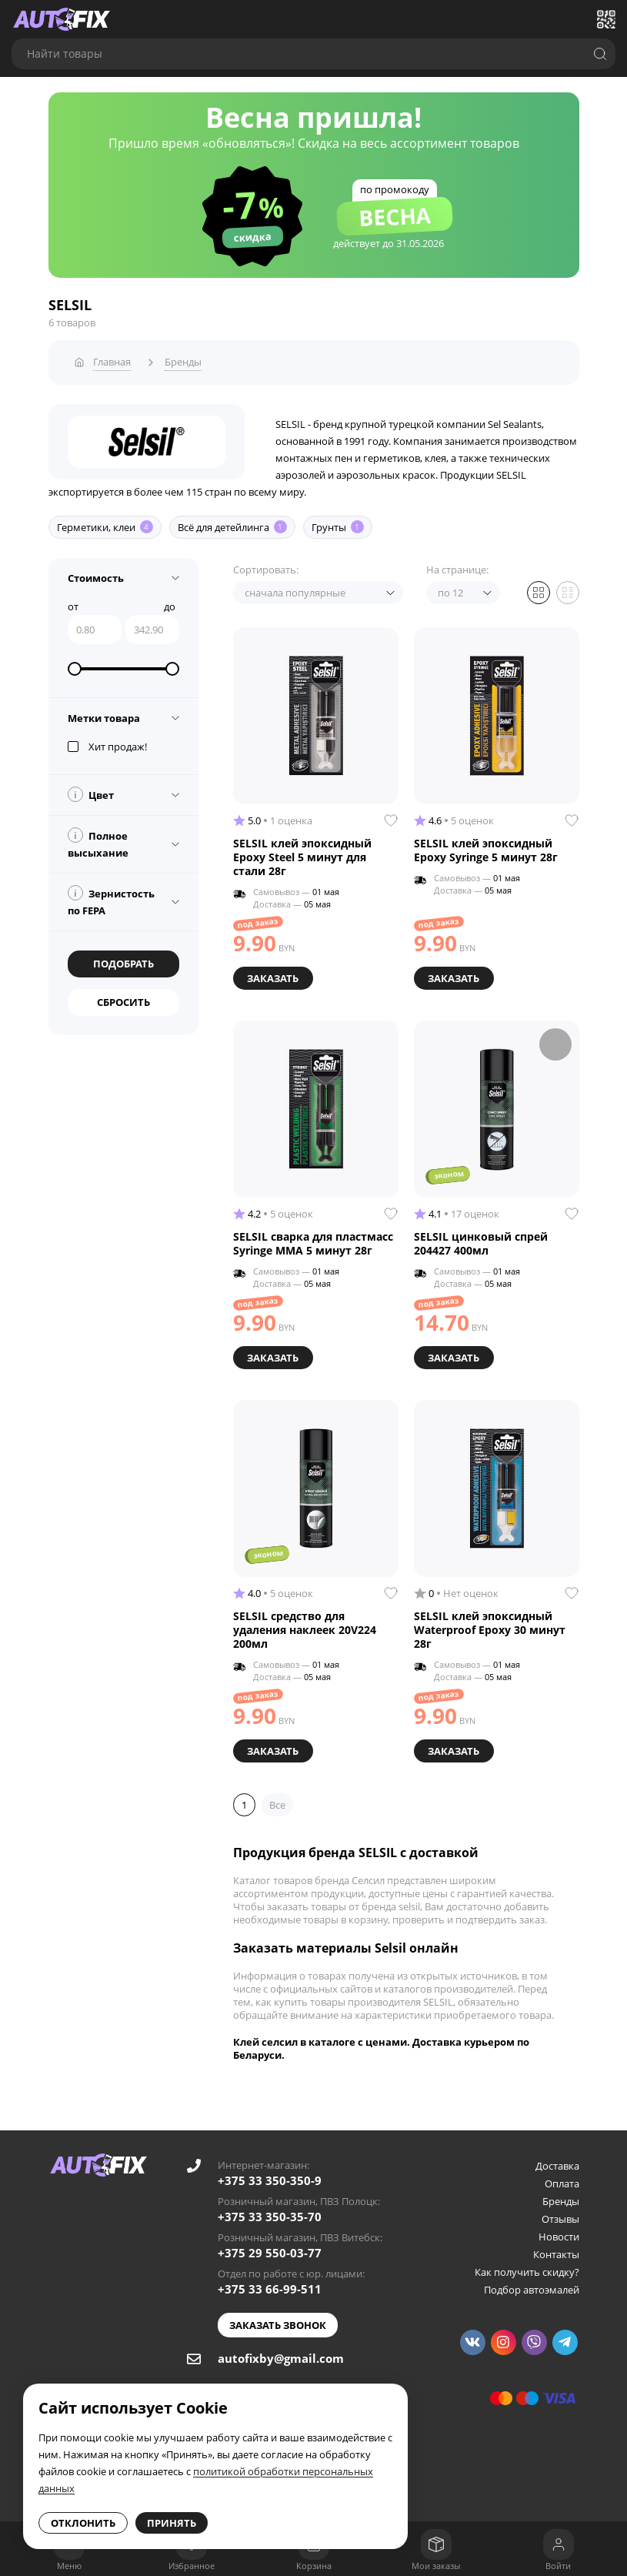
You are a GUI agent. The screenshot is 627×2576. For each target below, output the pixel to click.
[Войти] (558, 2544)
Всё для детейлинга (232, 523)
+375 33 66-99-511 (270, 2280)
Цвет (91, 790)
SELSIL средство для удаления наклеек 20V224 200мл (304, 1623)
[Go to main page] (62, 19)
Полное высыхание (98, 840)
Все (277, 1796)
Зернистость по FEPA (111, 897)
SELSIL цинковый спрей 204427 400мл (481, 1238)
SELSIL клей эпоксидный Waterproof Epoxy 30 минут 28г (489, 1623)
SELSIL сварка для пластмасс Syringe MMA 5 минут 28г (313, 1238)
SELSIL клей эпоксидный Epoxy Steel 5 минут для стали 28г (302, 853)
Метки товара (104, 714)
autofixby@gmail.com (281, 2349)
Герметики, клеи (105, 523)
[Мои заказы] (436, 2544)
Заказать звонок (277, 2317)
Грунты (338, 523)
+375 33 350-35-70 (270, 2208)
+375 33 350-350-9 (270, 2172)
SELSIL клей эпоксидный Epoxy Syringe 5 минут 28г (486, 846)
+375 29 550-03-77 (270, 2244)
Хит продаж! (107, 743)
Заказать (274, 974)
